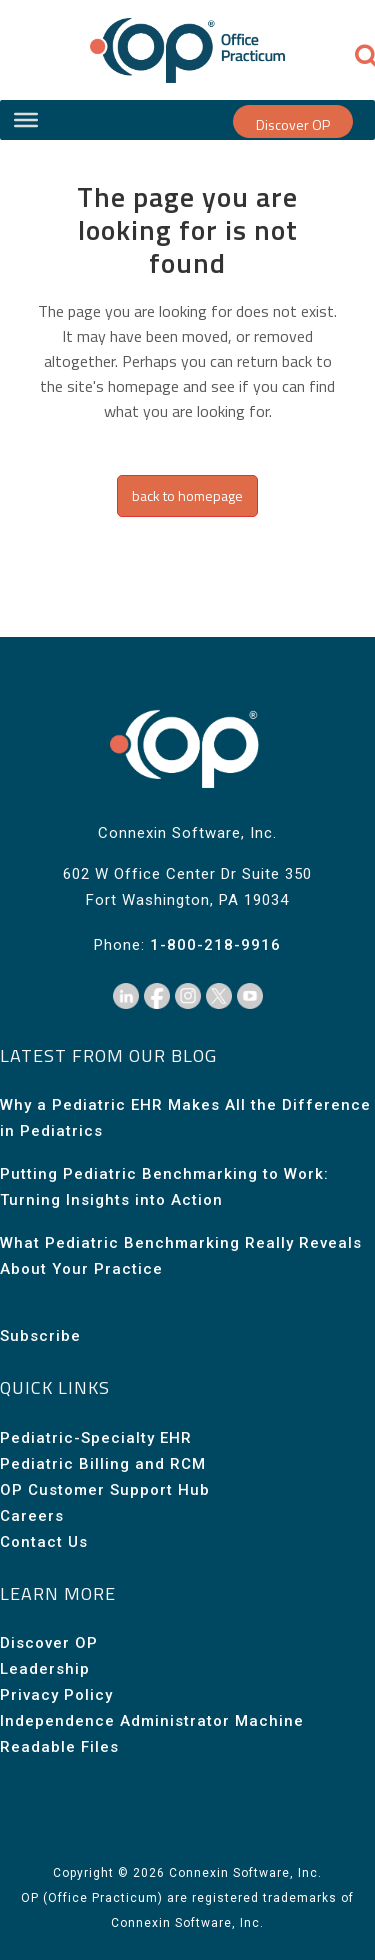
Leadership (45, 1669)
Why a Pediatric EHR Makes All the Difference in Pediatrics (185, 1118)
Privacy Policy (56, 1695)
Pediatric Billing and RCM (103, 1464)
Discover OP (293, 124)
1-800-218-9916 (215, 945)
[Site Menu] (26, 120)
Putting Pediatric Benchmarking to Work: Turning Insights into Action (164, 1187)
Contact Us (44, 1542)
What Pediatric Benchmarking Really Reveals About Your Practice (181, 1256)
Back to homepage (187, 495)
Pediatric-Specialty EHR (96, 1438)
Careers (32, 1516)
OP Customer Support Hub (105, 1490)
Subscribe (40, 1336)
